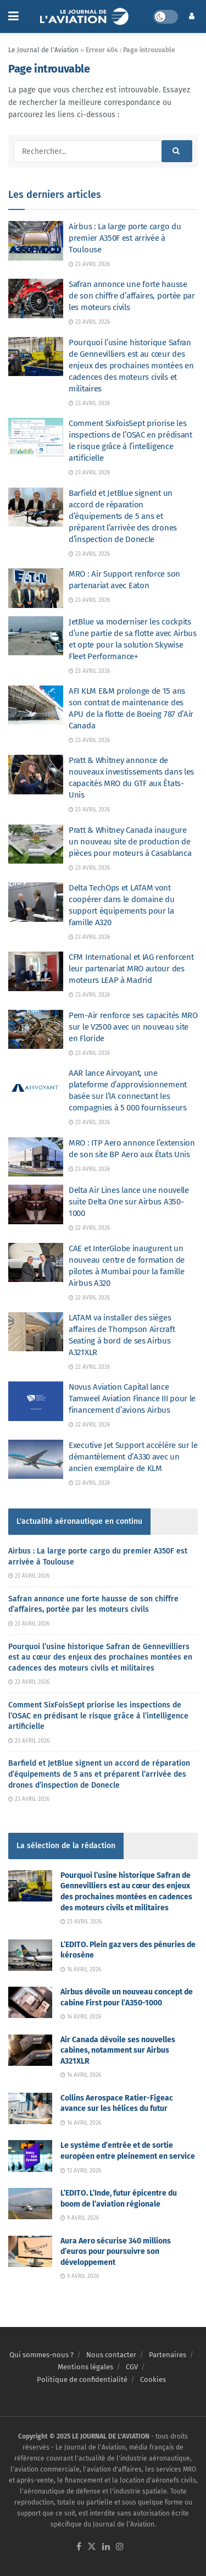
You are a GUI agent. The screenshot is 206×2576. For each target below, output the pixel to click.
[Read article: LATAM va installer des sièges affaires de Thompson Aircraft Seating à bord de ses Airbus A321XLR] (35, 1332)
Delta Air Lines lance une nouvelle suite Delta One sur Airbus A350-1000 (129, 1201)
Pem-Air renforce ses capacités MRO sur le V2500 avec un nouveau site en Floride (133, 1026)
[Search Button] (177, 151)
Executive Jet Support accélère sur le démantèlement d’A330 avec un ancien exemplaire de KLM (133, 1456)
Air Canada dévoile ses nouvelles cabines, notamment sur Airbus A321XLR (117, 2050)
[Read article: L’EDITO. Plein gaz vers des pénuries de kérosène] (30, 1955)
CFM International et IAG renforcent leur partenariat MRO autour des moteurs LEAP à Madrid (131, 968)
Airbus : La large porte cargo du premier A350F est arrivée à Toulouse (125, 238)
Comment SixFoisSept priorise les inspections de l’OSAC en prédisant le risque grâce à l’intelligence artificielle (98, 1715)
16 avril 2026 (80, 1969)
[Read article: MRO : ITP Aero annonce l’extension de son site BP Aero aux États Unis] (35, 1157)
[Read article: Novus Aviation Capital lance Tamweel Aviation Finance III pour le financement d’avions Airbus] (35, 1401)
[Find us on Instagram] (120, 2547)
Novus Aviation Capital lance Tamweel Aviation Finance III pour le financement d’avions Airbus (132, 1398)
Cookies (153, 2379)
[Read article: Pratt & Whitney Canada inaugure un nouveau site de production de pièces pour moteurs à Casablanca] (35, 844)
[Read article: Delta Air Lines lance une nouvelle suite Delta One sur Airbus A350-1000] (35, 1204)
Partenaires (167, 2355)
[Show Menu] (13, 16)
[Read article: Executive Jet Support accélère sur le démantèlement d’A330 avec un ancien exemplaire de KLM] (35, 1459)
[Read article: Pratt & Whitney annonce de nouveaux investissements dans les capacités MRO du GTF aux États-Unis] (35, 774)
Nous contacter (111, 2355)
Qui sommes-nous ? (41, 2355)
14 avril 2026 (80, 2017)
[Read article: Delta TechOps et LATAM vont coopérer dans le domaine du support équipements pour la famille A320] (35, 902)
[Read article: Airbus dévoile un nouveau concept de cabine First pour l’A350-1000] (30, 2002)
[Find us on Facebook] (78, 2547)
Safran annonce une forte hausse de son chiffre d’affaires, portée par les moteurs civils (132, 295)
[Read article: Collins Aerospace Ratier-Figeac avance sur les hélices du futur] (30, 2108)
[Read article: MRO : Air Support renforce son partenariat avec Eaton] (35, 588)
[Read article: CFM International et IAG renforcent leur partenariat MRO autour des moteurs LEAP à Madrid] (35, 971)
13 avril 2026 (80, 2171)
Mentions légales (85, 2367)
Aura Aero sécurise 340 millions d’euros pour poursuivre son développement (115, 2251)
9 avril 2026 (79, 2218)
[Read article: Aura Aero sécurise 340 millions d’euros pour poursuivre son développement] (30, 2251)
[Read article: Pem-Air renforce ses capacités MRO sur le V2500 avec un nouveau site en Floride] (35, 1029)
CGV (132, 2367)
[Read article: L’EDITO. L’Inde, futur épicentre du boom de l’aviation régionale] (30, 2203)
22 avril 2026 (89, 1228)
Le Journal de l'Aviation (43, 50)
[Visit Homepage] (86, 16)
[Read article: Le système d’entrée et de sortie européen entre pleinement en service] (30, 2155)
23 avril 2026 (89, 264)
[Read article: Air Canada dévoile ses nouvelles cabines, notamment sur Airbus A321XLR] (30, 2050)
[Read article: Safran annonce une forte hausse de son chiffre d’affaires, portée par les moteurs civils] (35, 298)
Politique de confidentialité (82, 2379)
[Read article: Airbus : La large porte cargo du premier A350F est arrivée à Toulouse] (35, 241)
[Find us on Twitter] (91, 2547)
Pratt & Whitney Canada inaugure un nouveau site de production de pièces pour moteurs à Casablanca (130, 841)
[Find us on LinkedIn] (106, 2547)
